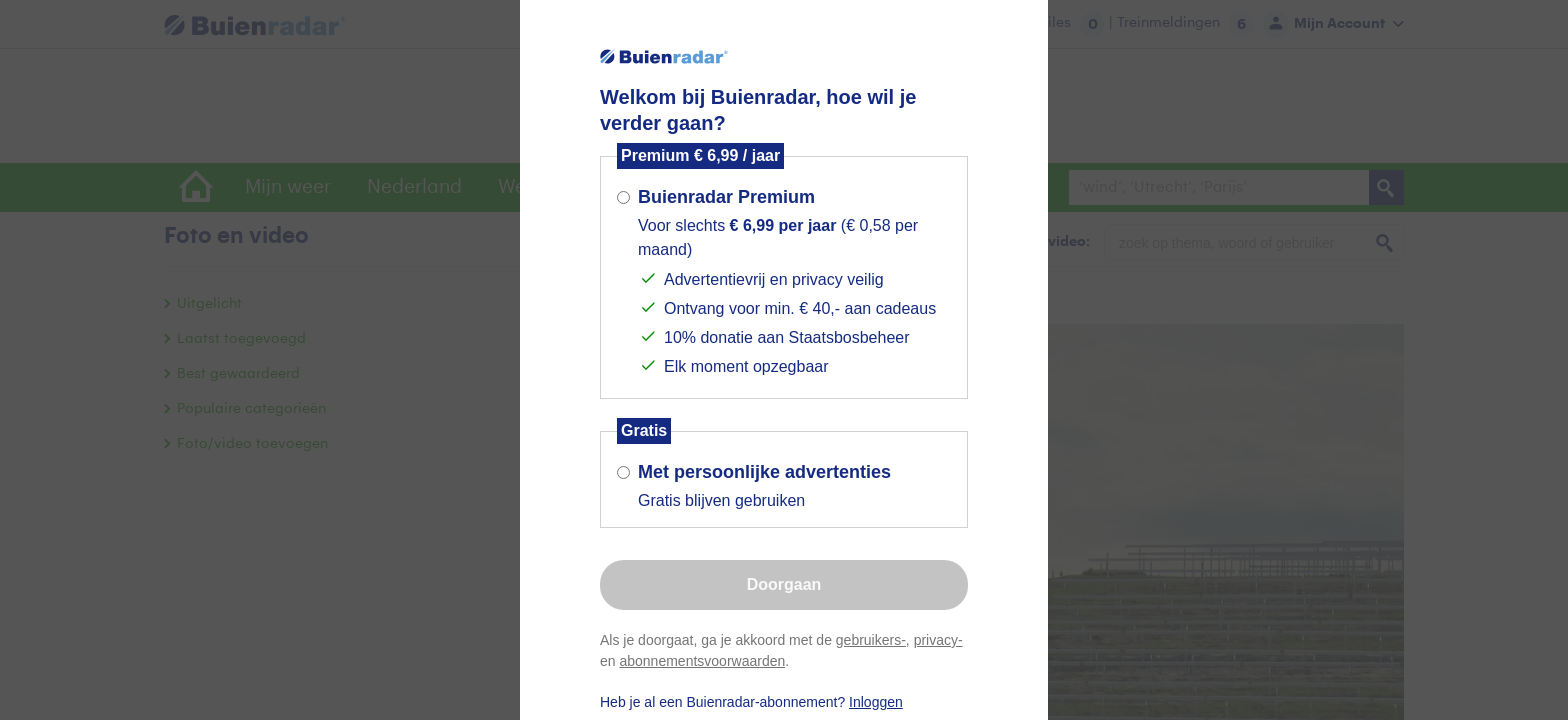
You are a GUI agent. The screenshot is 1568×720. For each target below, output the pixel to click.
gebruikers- (871, 640)
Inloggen (876, 702)
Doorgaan (784, 584)
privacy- (938, 640)
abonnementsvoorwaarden (702, 661)
